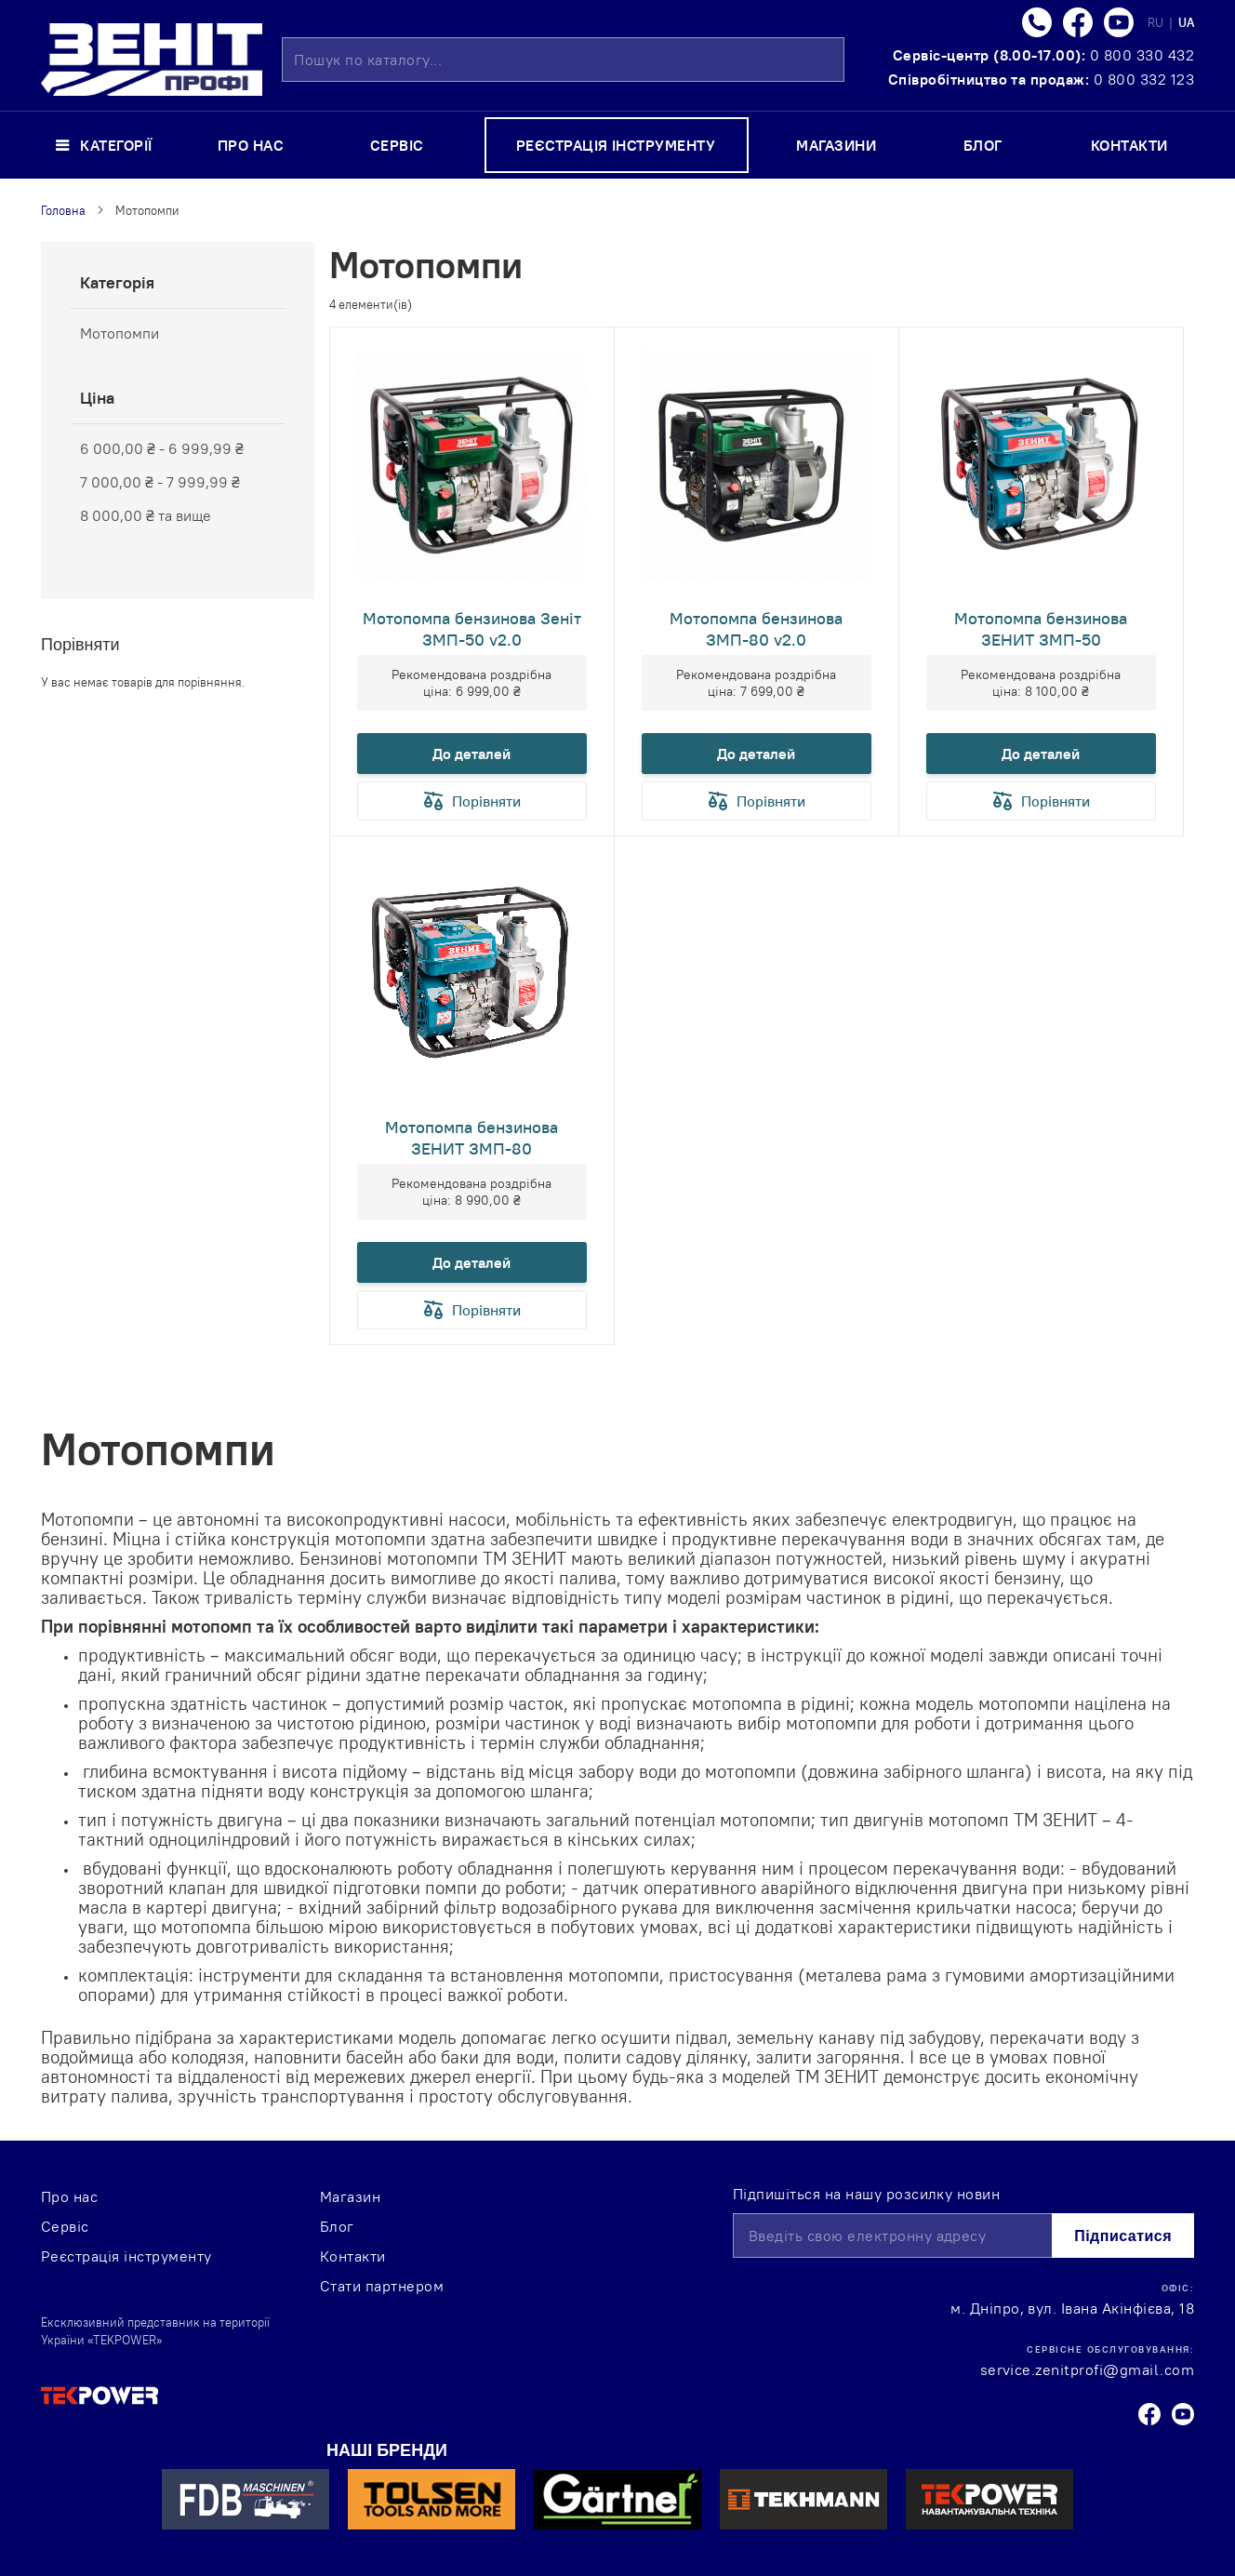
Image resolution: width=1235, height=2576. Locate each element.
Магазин (350, 2196)
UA (1186, 22)
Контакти (353, 2256)
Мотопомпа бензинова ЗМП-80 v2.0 (756, 628)
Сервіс (65, 2226)
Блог (337, 2226)
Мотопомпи (119, 333)
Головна (63, 210)
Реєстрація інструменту (126, 2256)
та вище (145, 515)
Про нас (69, 2196)
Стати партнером (382, 2285)
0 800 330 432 (1142, 55)
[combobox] (563, 59)
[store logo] (151, 59)
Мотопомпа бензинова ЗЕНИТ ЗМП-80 (471, 1137)
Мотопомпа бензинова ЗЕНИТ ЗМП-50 (1040, 628)
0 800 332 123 (1144, 79)
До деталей (471, 753)
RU (1157, 22)
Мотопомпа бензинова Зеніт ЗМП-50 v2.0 (472, 628)
